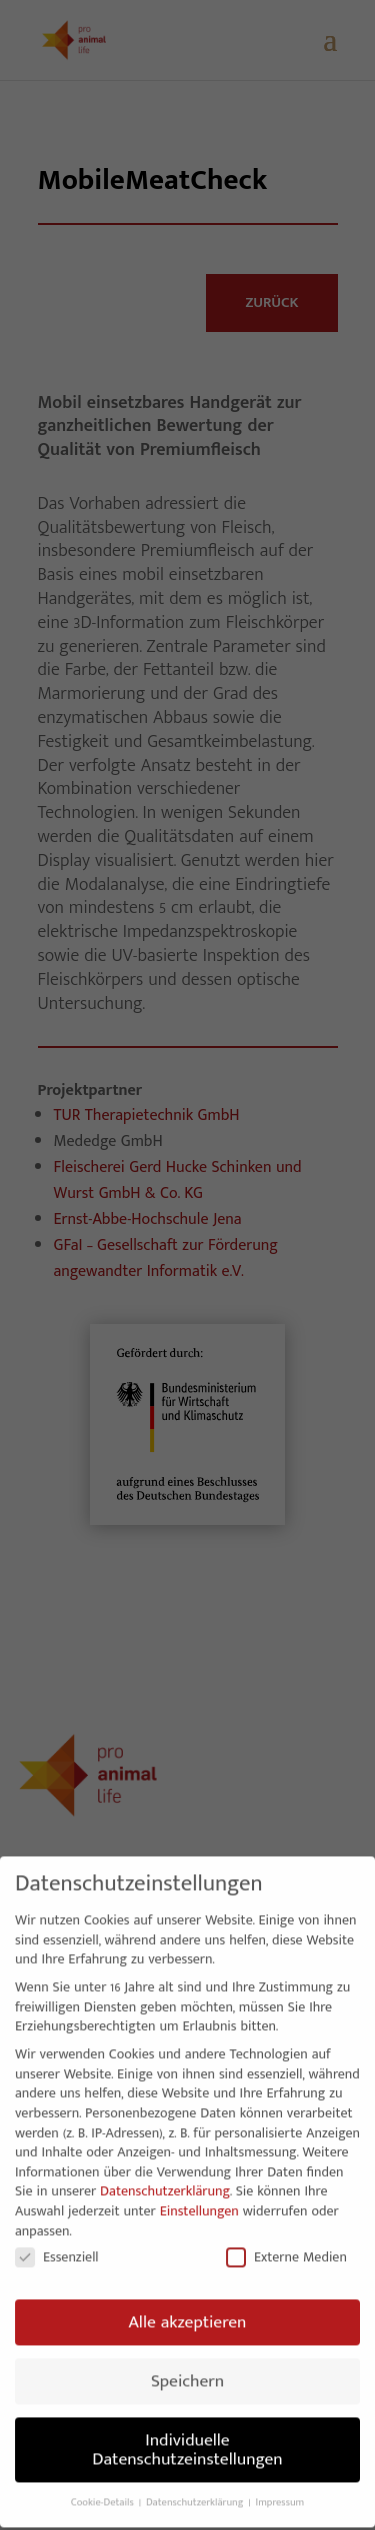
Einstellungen (199, 2197)
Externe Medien (286, 2243)
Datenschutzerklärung (165, 2177)
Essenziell (57, 2243)
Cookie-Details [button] (104, 2489)
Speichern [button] (187, 2367)
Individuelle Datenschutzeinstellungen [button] (187, 2436)
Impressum (280, 2489)
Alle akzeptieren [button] (188, 2308)
